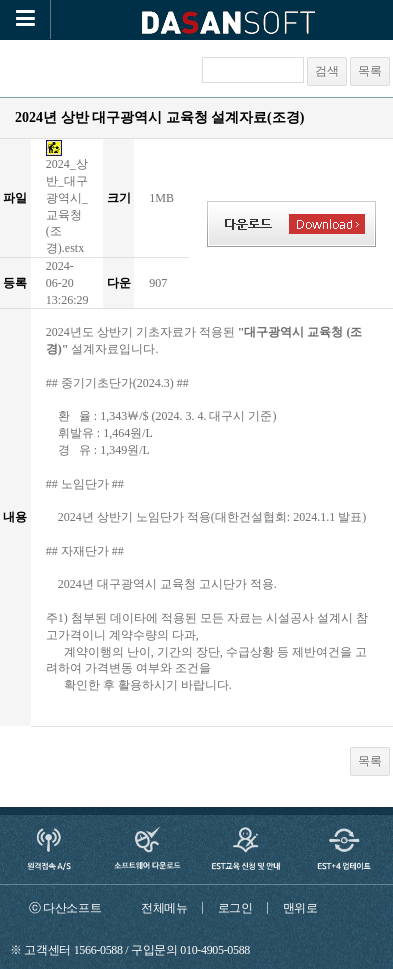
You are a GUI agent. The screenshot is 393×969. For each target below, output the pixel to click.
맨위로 (300, 908)
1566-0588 (98, 950)
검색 (327, 71)
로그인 (235, 908)
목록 (370, 71)
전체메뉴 (164, 908)
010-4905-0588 (215, 950)
